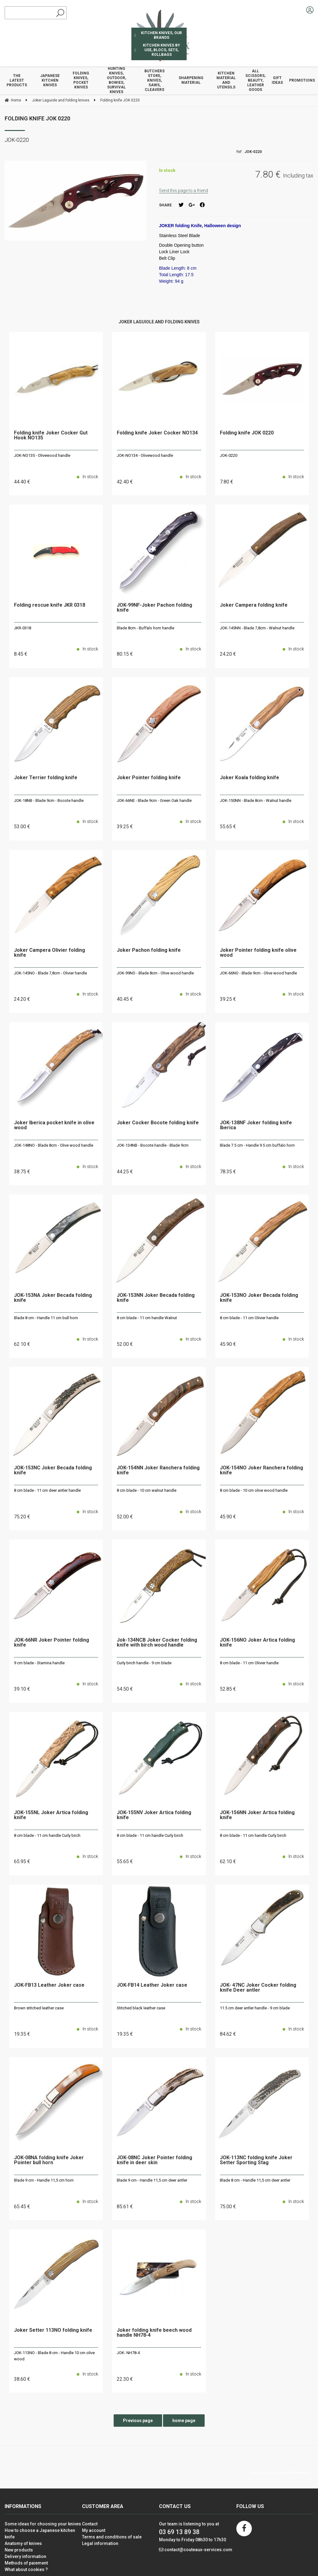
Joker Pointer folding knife (149, 777)
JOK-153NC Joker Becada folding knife (53, 1470)
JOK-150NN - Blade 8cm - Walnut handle (255, 800)
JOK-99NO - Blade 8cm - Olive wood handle (155, 973)
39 (125, 826)
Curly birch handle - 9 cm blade (144, 1663)
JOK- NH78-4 (128, 2352)
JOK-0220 (228, 455)
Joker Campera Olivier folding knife (49, 953)
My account (93, 2530)
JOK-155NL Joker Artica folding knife (51, 1815)
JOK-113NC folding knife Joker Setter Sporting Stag (256, 2160)
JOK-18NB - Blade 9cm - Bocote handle (49, 800)
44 (22, 482)
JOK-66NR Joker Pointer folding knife (51, 1643)
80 (125, 654)
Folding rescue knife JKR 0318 (49, 605)
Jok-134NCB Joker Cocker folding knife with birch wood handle (157, 1643)
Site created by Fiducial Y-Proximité (280, 2472)
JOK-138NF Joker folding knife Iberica (256, 1125)
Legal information (100, 2543)
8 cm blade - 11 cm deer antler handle (47, 1490)
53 (22, 826)
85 (125, 2207)
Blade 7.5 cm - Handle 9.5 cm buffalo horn (257, 1145)
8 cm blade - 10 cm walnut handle (146, 1490)
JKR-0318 (22, 628)
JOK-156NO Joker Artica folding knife (257, 1643)
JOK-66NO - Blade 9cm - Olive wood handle (258, 973)
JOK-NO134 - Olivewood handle (145, 455)
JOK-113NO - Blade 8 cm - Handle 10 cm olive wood (54, 2355)
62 (22, 1344)
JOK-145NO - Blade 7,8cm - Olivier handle (50, 973)
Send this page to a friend (183, 190)
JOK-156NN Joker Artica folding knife (257, 1815)
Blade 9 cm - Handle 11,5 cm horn (44, 2180)
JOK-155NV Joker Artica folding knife (154, 1815)
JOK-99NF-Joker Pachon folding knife (154, 608)
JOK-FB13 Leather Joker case (49, 1985)
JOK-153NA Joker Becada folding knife (53, 1298)
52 (125, 1344)
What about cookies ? (26, 2569)
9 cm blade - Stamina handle (39, 1663)
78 (228, 1172)
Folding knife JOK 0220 (37, 118)
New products (19, 2549)
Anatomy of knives (23, 2543)
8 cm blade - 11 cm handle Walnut (147, 1317)
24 (228, 654)
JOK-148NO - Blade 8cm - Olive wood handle (53, 1145)
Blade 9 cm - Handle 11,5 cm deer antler (152, 2180)
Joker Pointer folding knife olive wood (258, 953)
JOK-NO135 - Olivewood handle (42, 455)
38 (22, 1172)
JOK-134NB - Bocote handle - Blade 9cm (153, 1145)
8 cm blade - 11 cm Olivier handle (249, 1317)
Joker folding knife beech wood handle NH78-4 (154, 2333)
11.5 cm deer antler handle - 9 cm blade (255, 2008)
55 (228, 826)
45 (228, 1344)
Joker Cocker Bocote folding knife (158, 1123)
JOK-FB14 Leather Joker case (152, 1985)
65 (22, 1861)
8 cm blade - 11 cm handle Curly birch (47, 1835)
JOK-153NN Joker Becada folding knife (156, 1298)
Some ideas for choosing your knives (43, 2523)
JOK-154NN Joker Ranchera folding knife (158, 1470)
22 (125, 2379)
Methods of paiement (26, 2562)
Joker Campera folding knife (254, 605)
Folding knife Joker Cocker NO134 (157, 433)
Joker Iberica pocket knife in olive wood (54, 1125)
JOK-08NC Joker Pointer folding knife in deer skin (154, 2160)
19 (22, 2034)
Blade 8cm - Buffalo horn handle (145, 628)
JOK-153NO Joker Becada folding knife (259, 1298)
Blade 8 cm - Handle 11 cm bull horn (46, 1317)
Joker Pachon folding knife (149, 950)
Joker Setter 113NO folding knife (53, 2330)
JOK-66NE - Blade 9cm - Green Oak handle (154, 800)
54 (125, 1689)
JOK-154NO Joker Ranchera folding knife (261, 1470)
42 (125, 482)
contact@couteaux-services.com (198, 2549)
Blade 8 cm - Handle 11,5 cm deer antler (255, 2180)
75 (22, 1517)
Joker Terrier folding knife (45, 777)
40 (125, 999)
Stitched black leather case (141, 2008)
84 (228, 2034)
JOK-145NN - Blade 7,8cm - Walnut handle (257, 628)
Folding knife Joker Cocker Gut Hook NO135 (51, 435)
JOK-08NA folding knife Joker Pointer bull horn (49, 2160)
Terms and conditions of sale (112, 2536)
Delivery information (25, 2556)
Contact (90, 2523)
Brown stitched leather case (39, 2008)
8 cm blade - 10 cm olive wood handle (254, 1490)
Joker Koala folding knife (249, 777)
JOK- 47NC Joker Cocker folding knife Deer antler (258, 1988)
